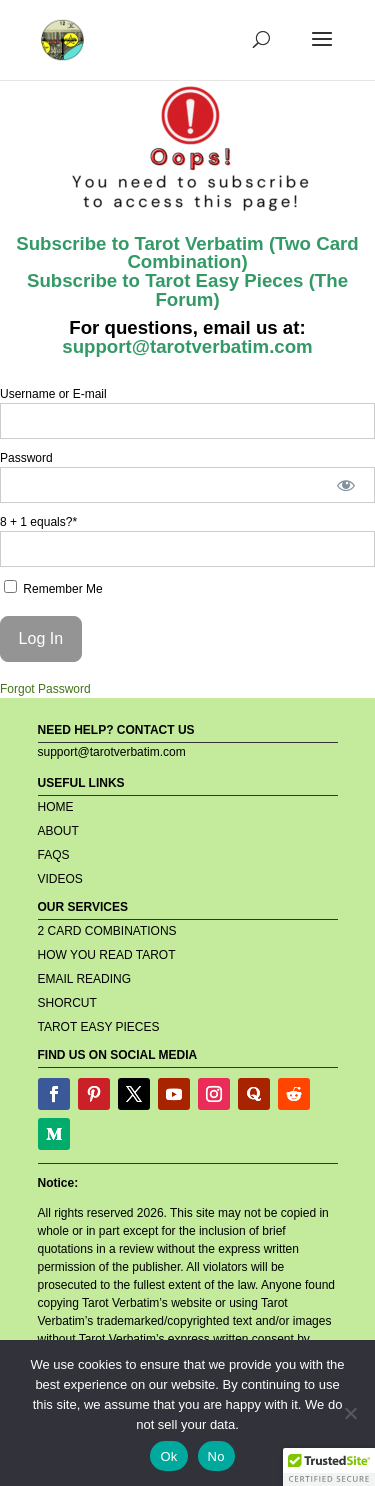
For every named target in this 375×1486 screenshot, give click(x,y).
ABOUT (58, 831)
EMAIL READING (85, 979)
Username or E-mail (53, 394)
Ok (168, 1456)
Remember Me (53, 588)
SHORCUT (67, 1003)
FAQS (54, 855)
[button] (329, 1467)
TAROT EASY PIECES (99, 1027)
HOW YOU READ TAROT (107, 955)
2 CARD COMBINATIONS (107, 931)
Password (26, 458)
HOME (56, 807)
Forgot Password (45, 689)
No (216, 1456)
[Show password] (346, 485)
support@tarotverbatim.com (187, 346)
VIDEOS (60, 879)
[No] (350, 1413)
